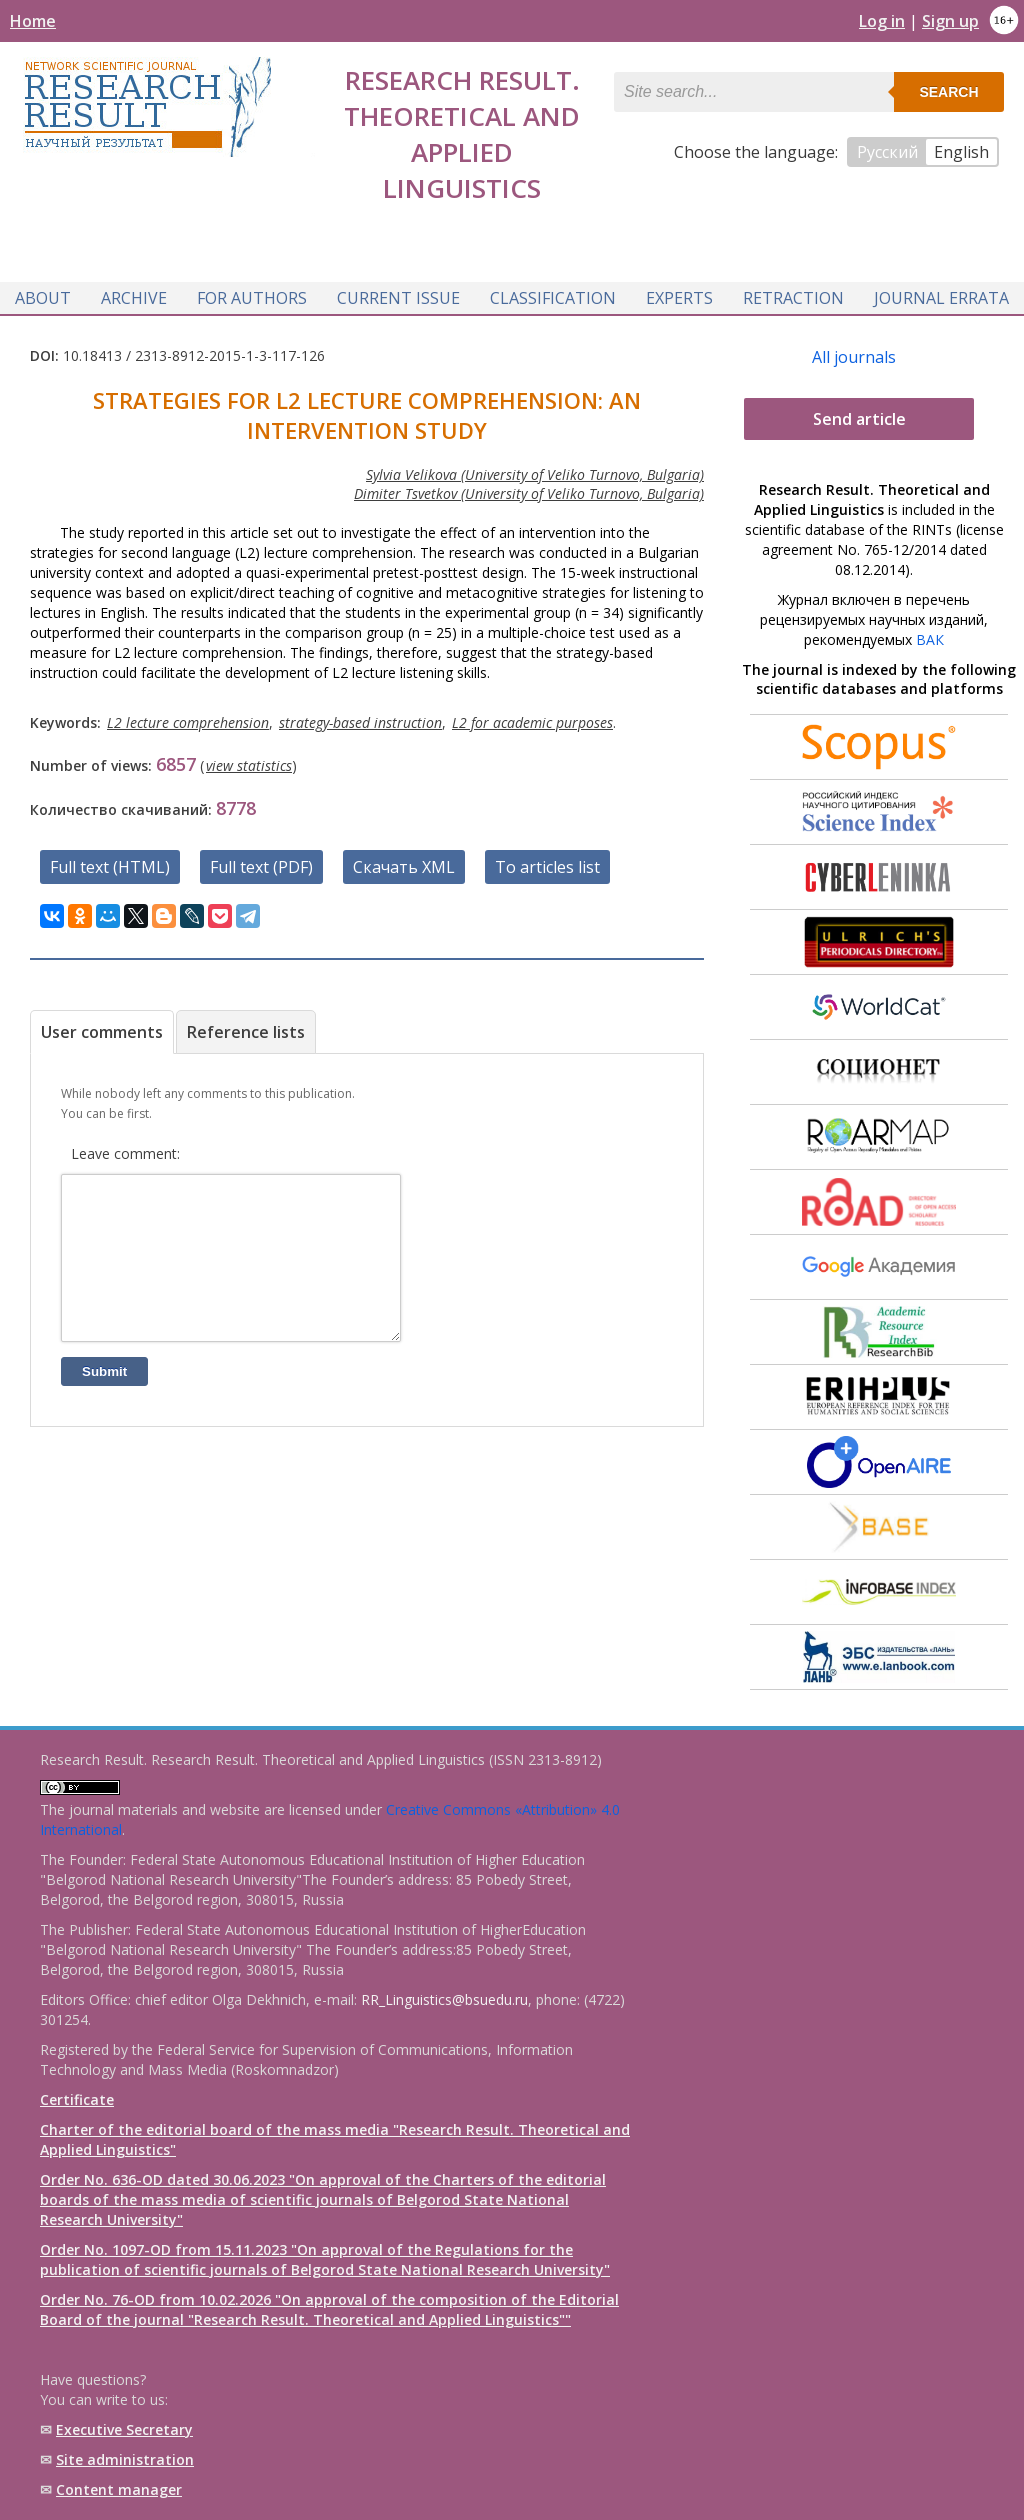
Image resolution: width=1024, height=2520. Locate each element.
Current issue (398, 298)
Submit (104, 1401)
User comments (102, 1032)
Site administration (125, 2459)
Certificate (77, 2099)
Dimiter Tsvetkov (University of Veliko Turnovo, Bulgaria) (529, 493)
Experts (679, 298)
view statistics (249, 765)
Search (948, 92)
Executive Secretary (124, 2429)
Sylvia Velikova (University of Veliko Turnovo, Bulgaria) (535, 474)
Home (33, 21)
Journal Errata (941, 298)
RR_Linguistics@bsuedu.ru (444, 1999)
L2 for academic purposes (532, 722)
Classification (553, 298)
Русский (887, 152)
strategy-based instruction (360, 722)
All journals (854, 357)
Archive (134, 298)
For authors (252, 298)
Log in (882, 21)
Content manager (119, 2489)
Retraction (793, 298)
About (43, 298)
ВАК (930, 639)
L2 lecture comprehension (188, 722)
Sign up (950, 21)
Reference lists (246, 1032)
